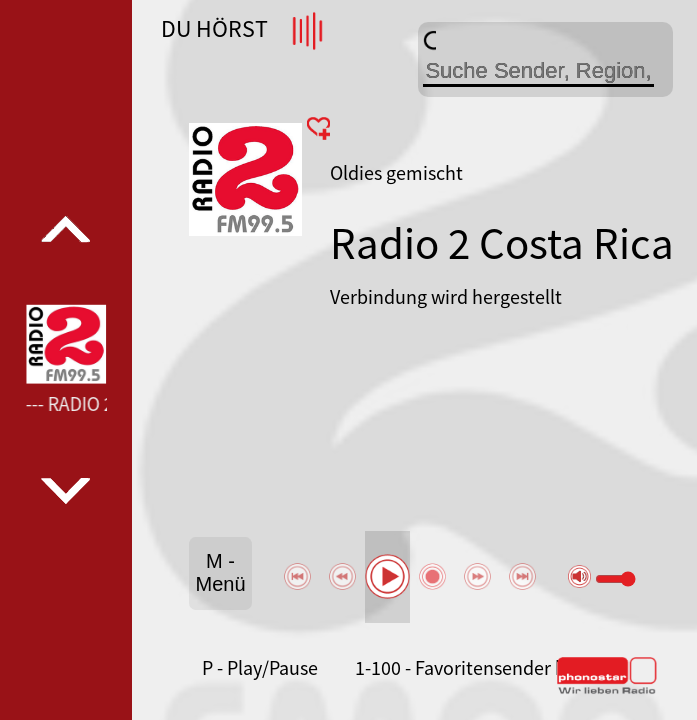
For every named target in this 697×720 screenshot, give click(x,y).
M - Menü (220, 572)
